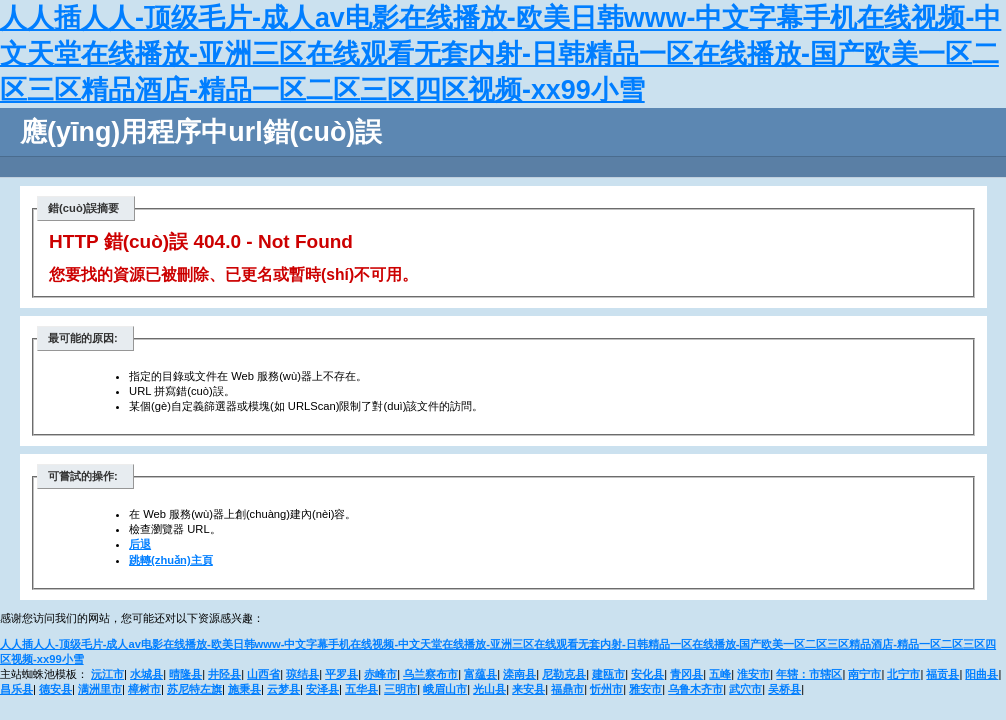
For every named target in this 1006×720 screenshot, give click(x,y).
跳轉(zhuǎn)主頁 (171, 560)
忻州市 (606, 689)
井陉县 (224, 674)
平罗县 (341, 674)
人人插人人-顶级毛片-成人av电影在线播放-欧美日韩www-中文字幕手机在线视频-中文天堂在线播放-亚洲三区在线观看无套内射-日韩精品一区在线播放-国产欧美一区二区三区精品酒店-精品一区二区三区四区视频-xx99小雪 (500, 54)
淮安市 (753, 674)
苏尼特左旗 (194, 689)
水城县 (146, 674)
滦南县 (519, 674)
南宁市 (864, 674)
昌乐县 (16, 689)
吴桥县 (784, 689)
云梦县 (283, 689)
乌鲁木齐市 (695, 689)
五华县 (361, 689)
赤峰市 (380, 674)
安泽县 (322, 689)
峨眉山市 (445, 689)
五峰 (720, 674)
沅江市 (107, 674)
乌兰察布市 (430, 674)
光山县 (489, 689)
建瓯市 (608, 674)
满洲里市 (100, 689)
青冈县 (686, 674)
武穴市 (745, 689)
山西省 (263, 674)
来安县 (528, 689)
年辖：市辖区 (809, 674)
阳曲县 (981, 674)
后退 (140, 544)
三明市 (400, 689)
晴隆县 (185, 674)
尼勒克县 (564, 674)
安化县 (647, 674)
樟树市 (144, 689)
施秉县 (244, 689)
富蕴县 (480, 674)
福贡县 (942, 674)
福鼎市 (567, 689)
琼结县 (302, 674)
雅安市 (645, 689)
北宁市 (903, 674)
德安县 (55, 689)
